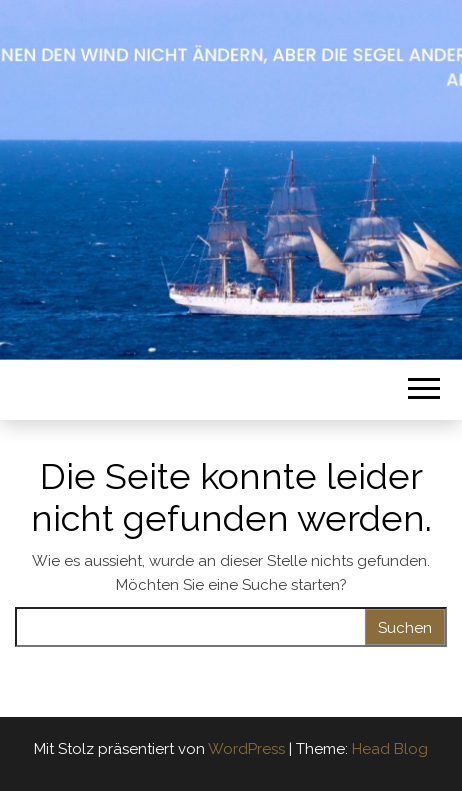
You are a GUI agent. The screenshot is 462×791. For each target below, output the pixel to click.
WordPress (246, 749)
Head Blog (390, 749)
